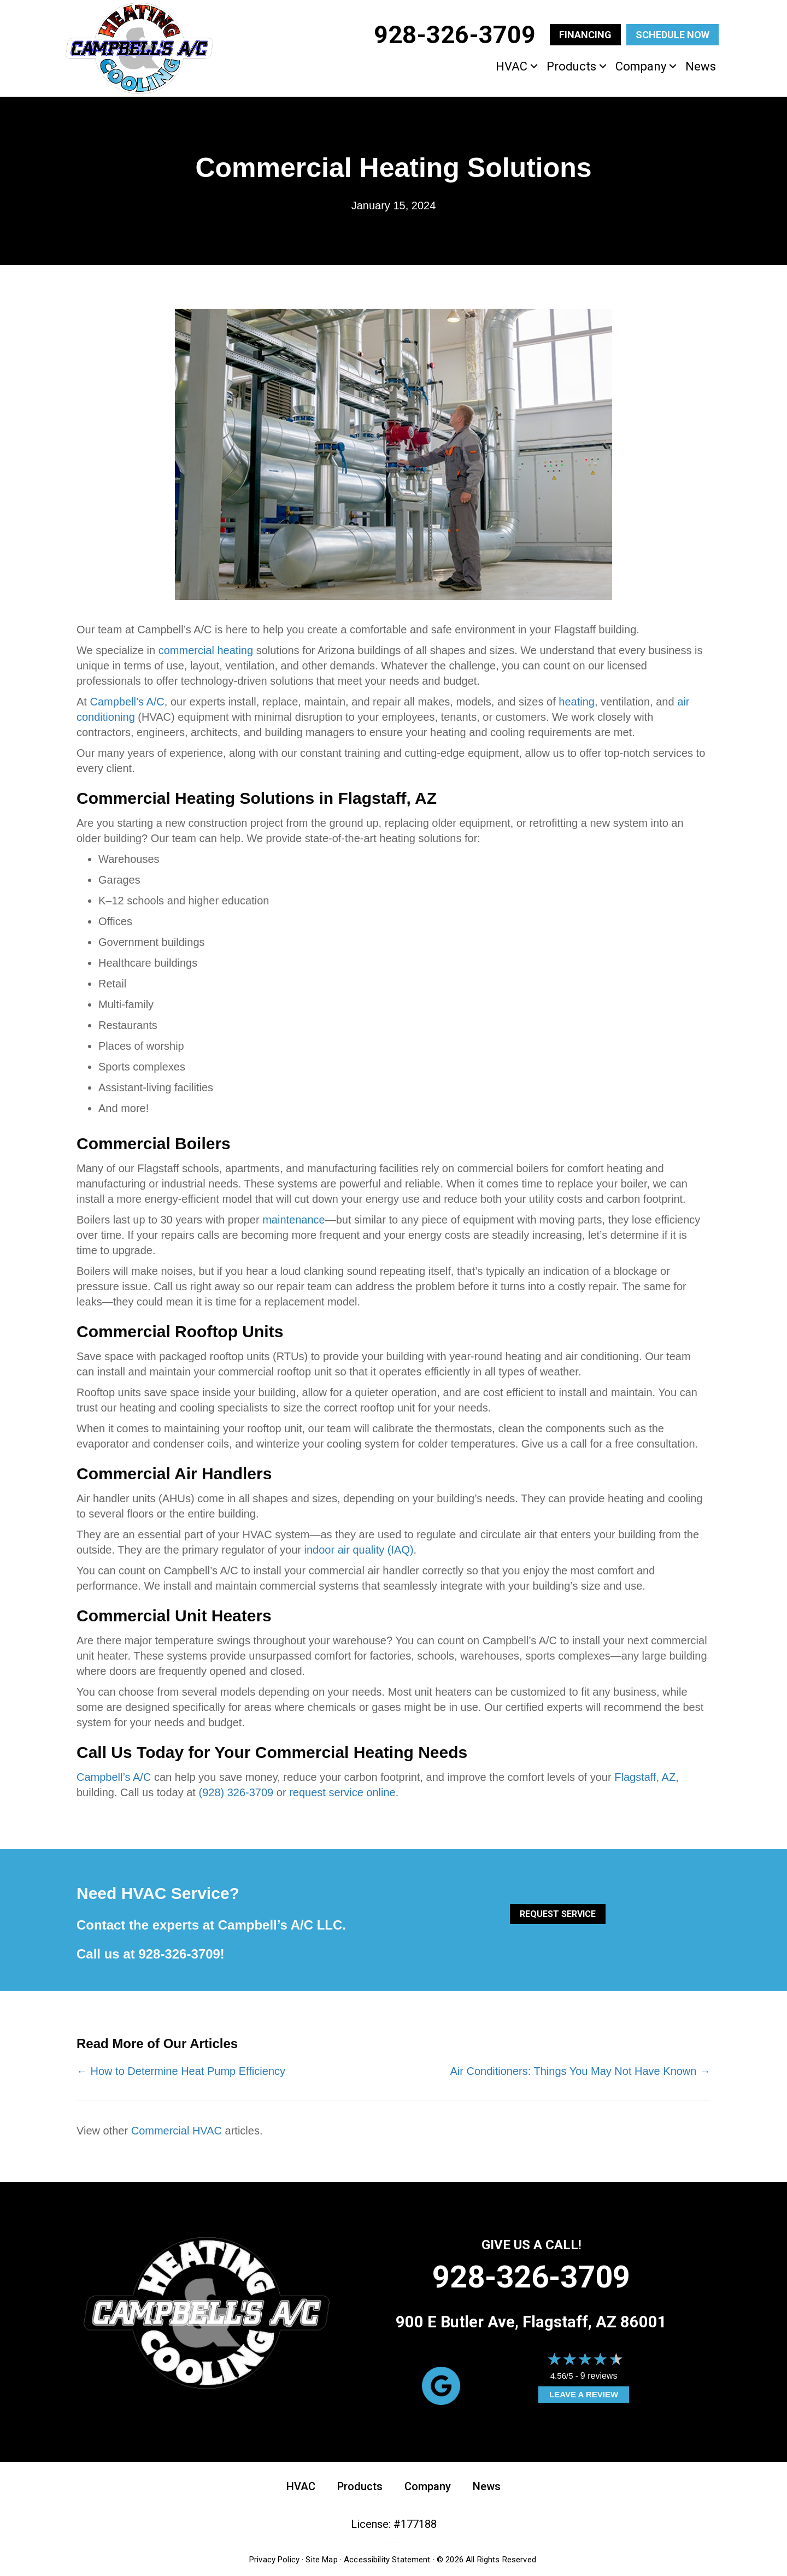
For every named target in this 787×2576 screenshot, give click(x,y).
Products (571, 66)
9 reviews (599, 2375)
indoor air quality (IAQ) (359, 1550)
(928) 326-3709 (235, 1792)
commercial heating (205, 650)
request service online (342, 1792)
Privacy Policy (274, 2560)
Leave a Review (583, 2394)
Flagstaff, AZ (645, 1777)
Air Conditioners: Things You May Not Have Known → (580, 2071)
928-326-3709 (179, 1953)
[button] (534, 66)
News (700, 66)
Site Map (321, 2560)
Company (640, 66)
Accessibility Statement (387, 2560)
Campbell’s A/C (127, 702)
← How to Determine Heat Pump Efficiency (181, 2071)
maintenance (293, 1220)
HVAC (511, 66)
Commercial (124, 798)
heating (577, 702)
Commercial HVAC (176, 2131)
